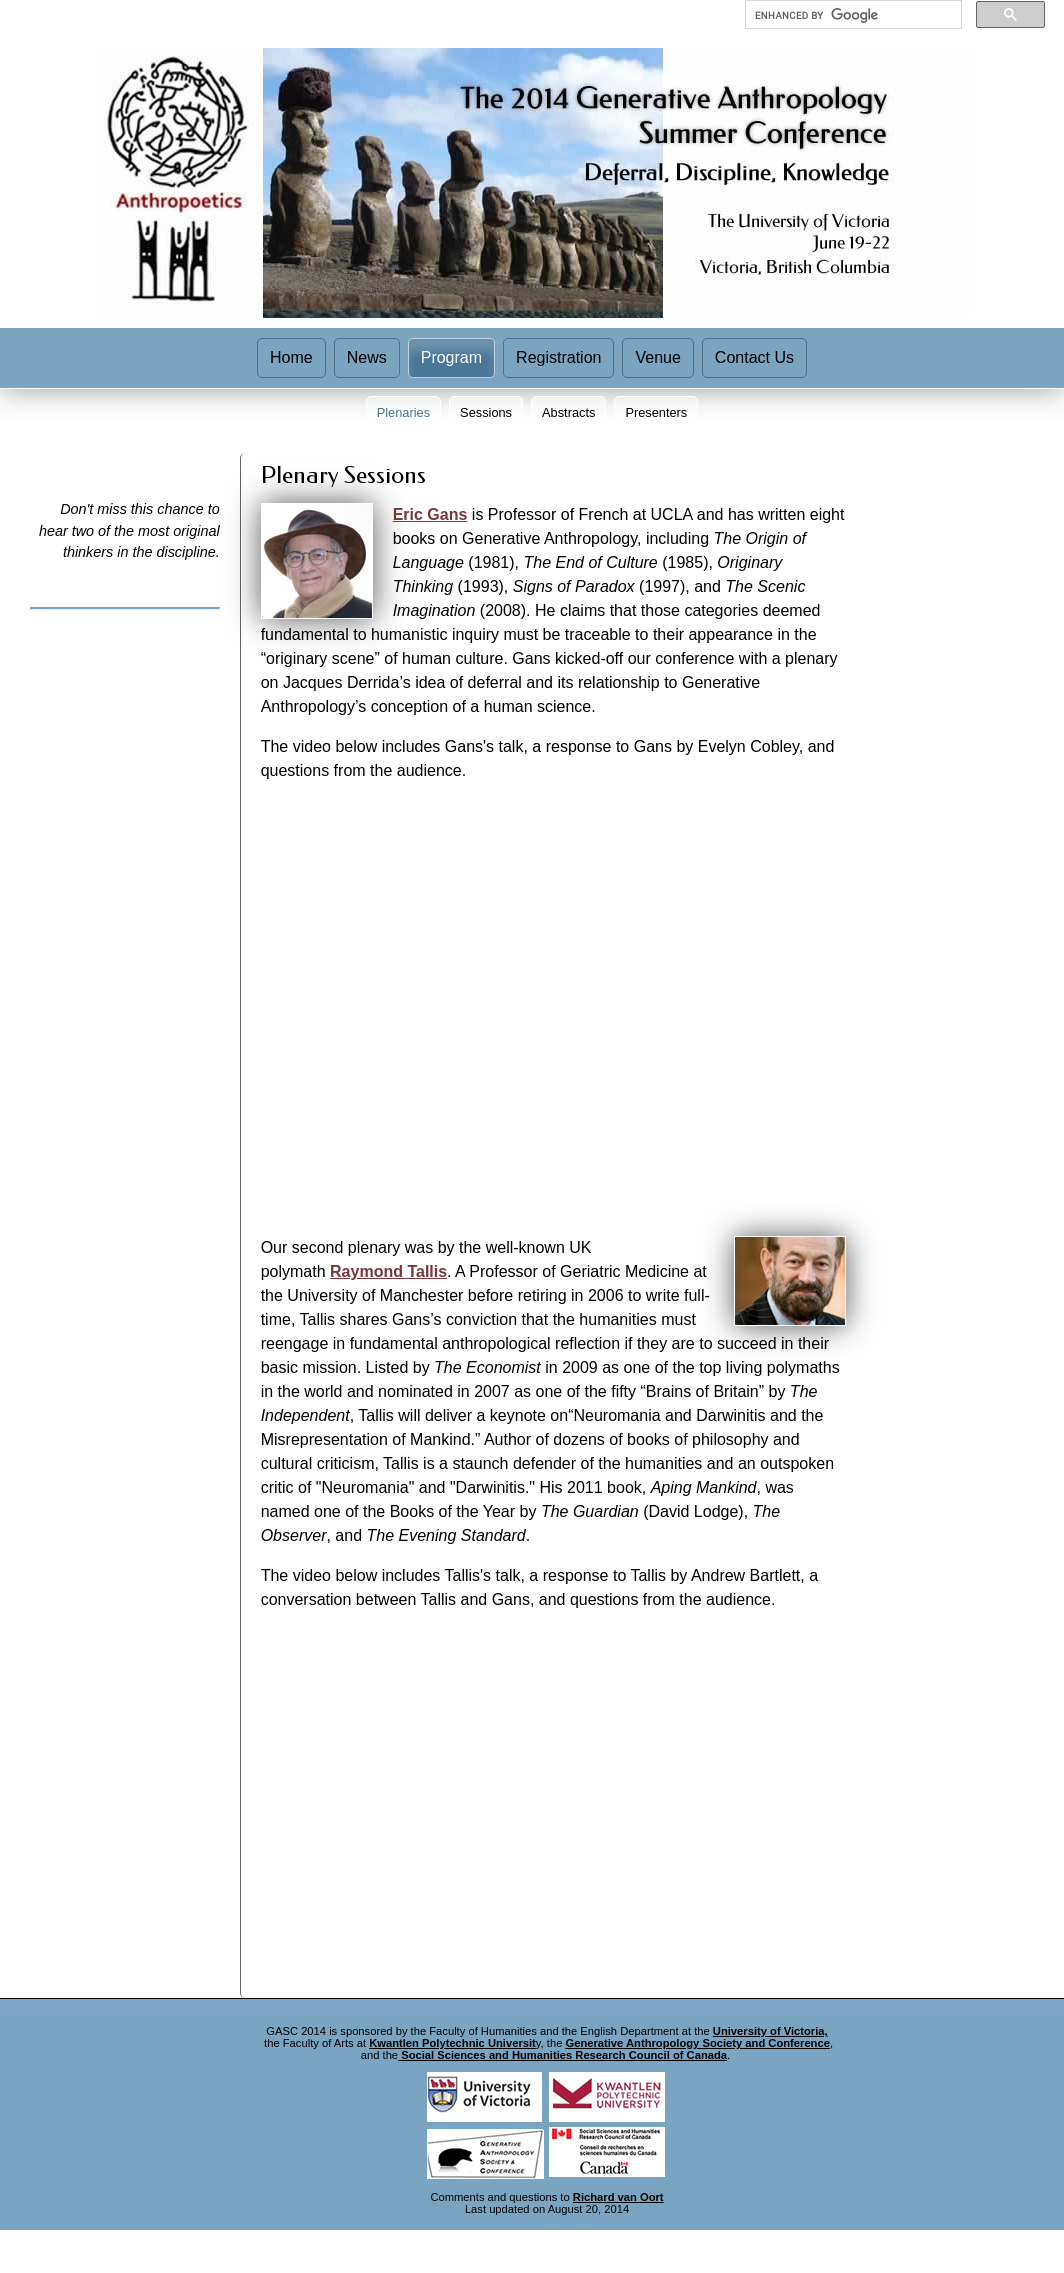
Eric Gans (430, 514)
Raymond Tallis (388, 1271)
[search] (851, 15)
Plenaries (403, 412)
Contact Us (754, 357)
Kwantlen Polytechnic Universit (452, 2043)
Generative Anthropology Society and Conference (697, 2043)
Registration (558, 357)
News (367, 357)
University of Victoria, (770, 2031)
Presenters (656, 412)
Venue (657, 357)
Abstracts (568, 412)
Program (451, 357)
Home (291, 357)
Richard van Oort (618, 2197)
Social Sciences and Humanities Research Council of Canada (562, 2055)
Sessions (486, 412)
